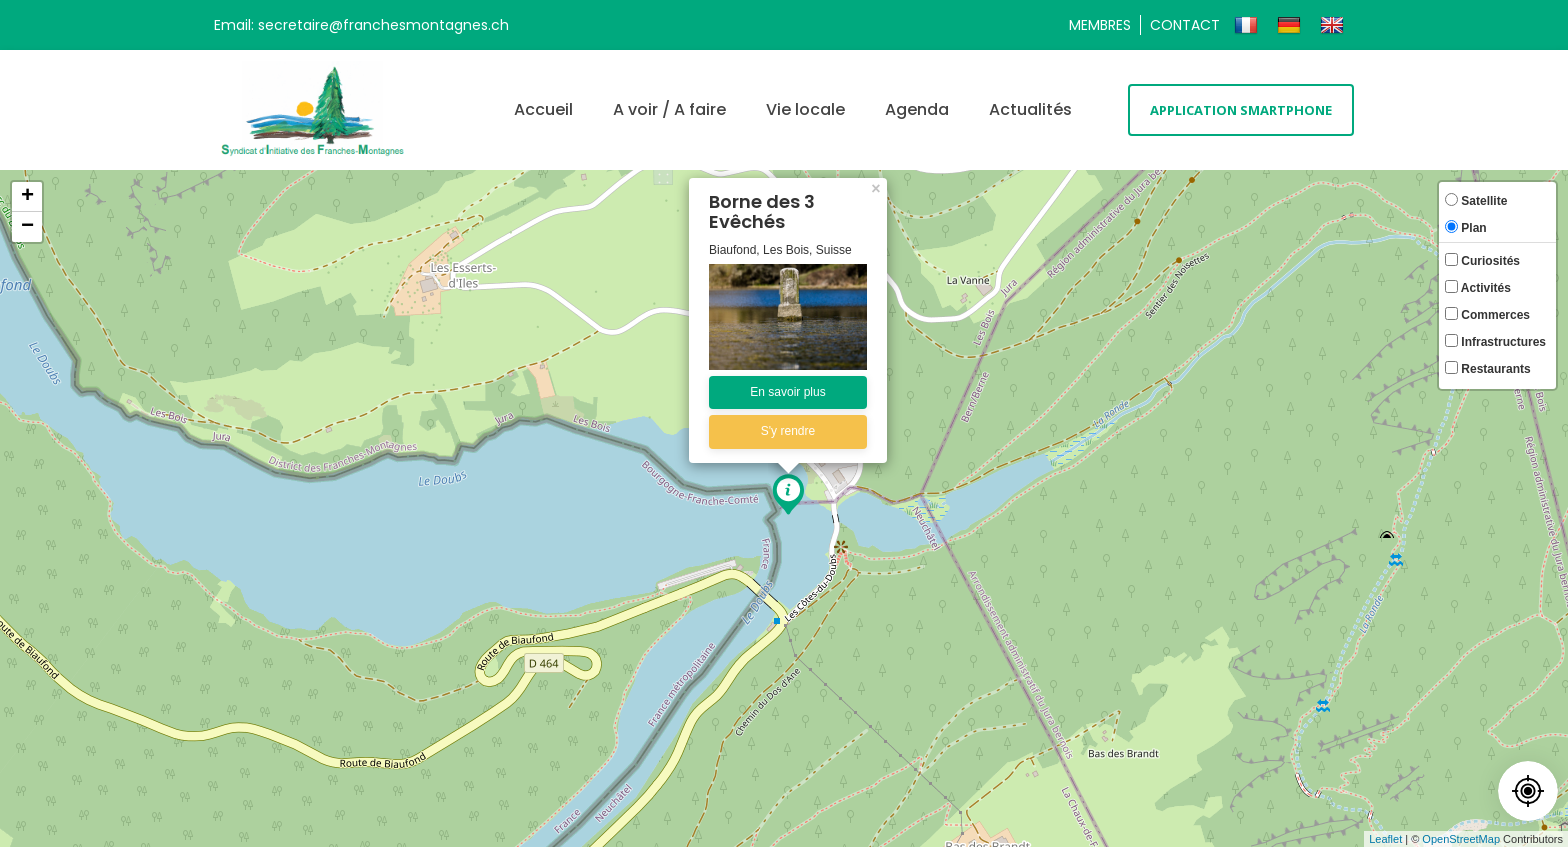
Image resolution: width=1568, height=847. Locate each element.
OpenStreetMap (1461, 839)
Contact (1185, 25)
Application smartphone (1241, 110)
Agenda (917, 109)
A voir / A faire (669, 109)
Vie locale (805, 109)
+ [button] (27, 197)
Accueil (543, 109)
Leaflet (1385, 839)
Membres (1100, 25)
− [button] (27, 227)
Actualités (1030, 109)
